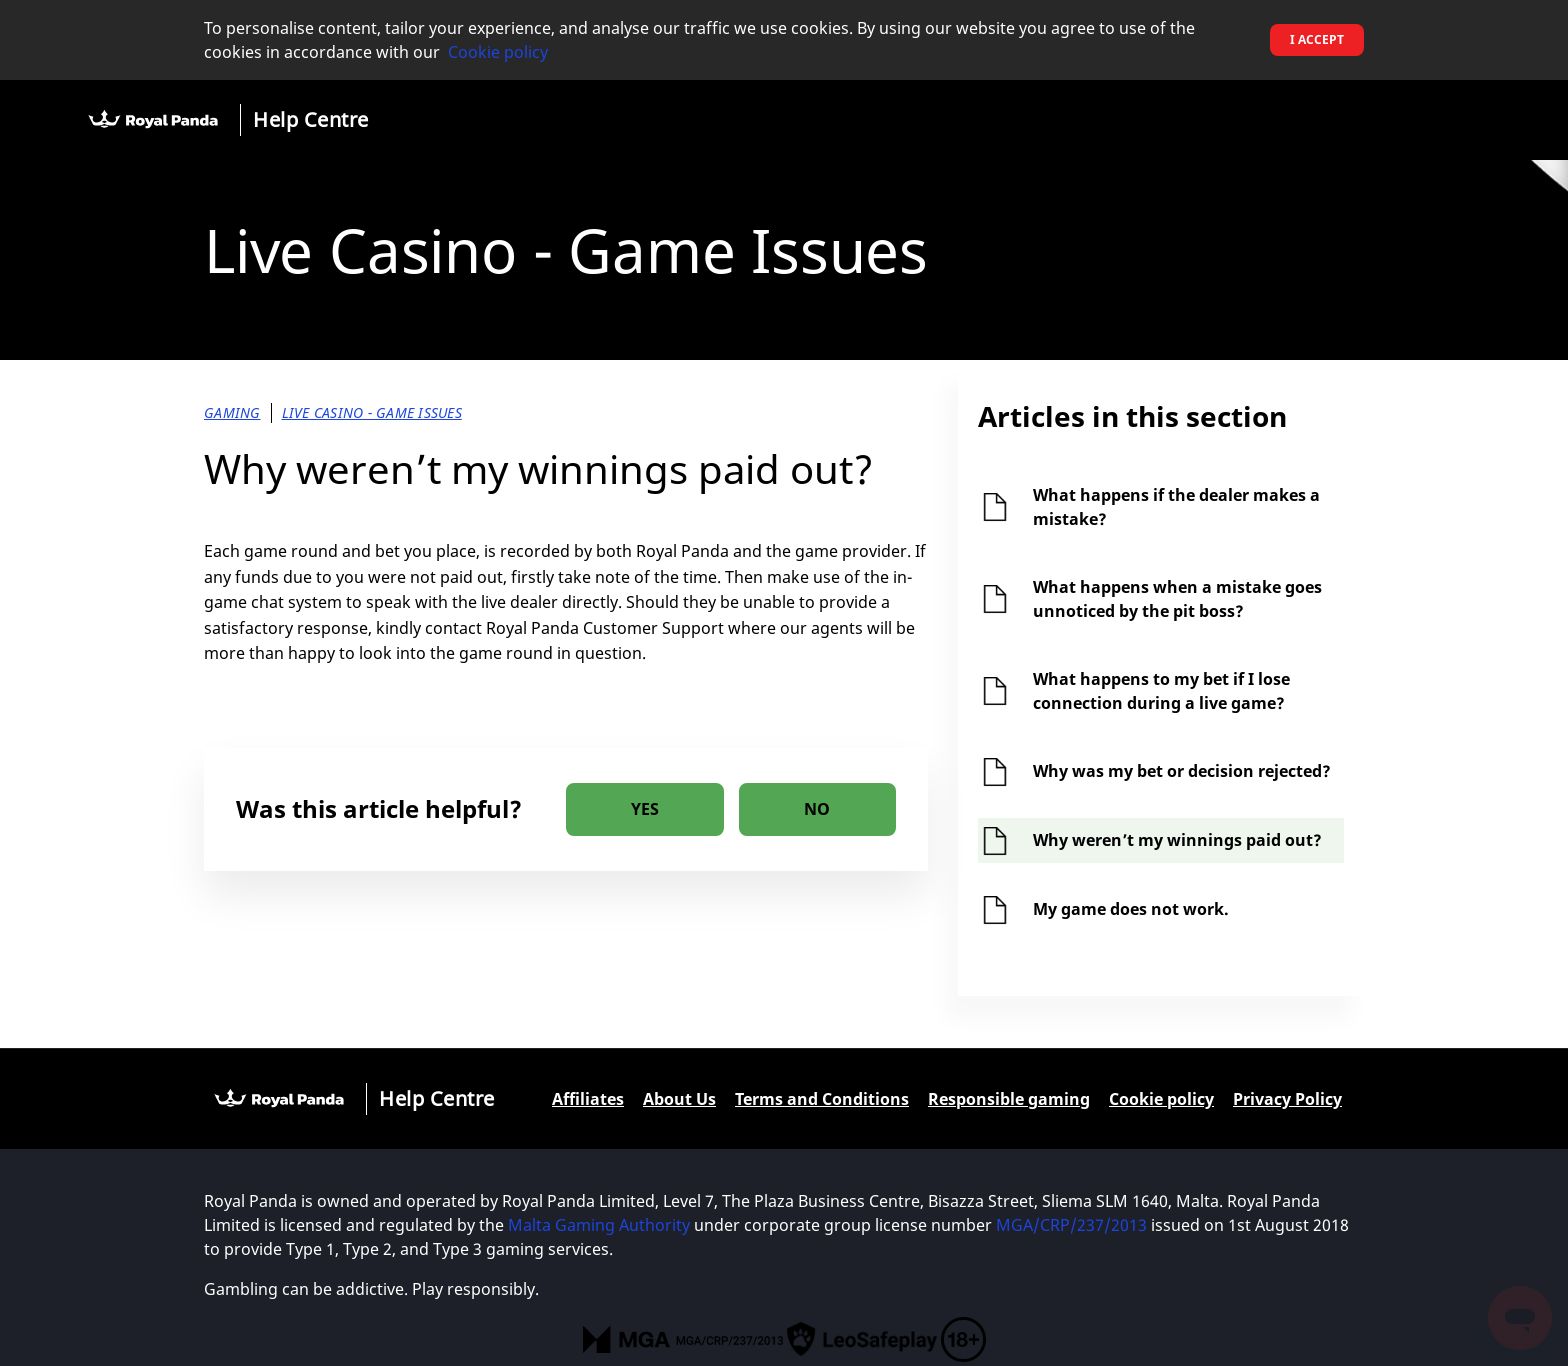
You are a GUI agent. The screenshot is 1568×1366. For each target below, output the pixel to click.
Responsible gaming (1009, 1099)
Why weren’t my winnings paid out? (1177, 840)
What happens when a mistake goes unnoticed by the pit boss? (1177, 599)
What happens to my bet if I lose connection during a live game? (1161, 691)
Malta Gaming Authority (601, 1225)
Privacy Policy (1287, 1099)
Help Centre (311, 119)
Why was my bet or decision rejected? (1182, 771)
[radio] (645, 809)
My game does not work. (1131, 909)
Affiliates (588, 1099)
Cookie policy (498, 52)
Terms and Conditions (822, 1099)
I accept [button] (1317, 39)
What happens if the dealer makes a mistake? (1176, 507)
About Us (679, 1099)
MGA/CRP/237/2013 (1071, 1225)
